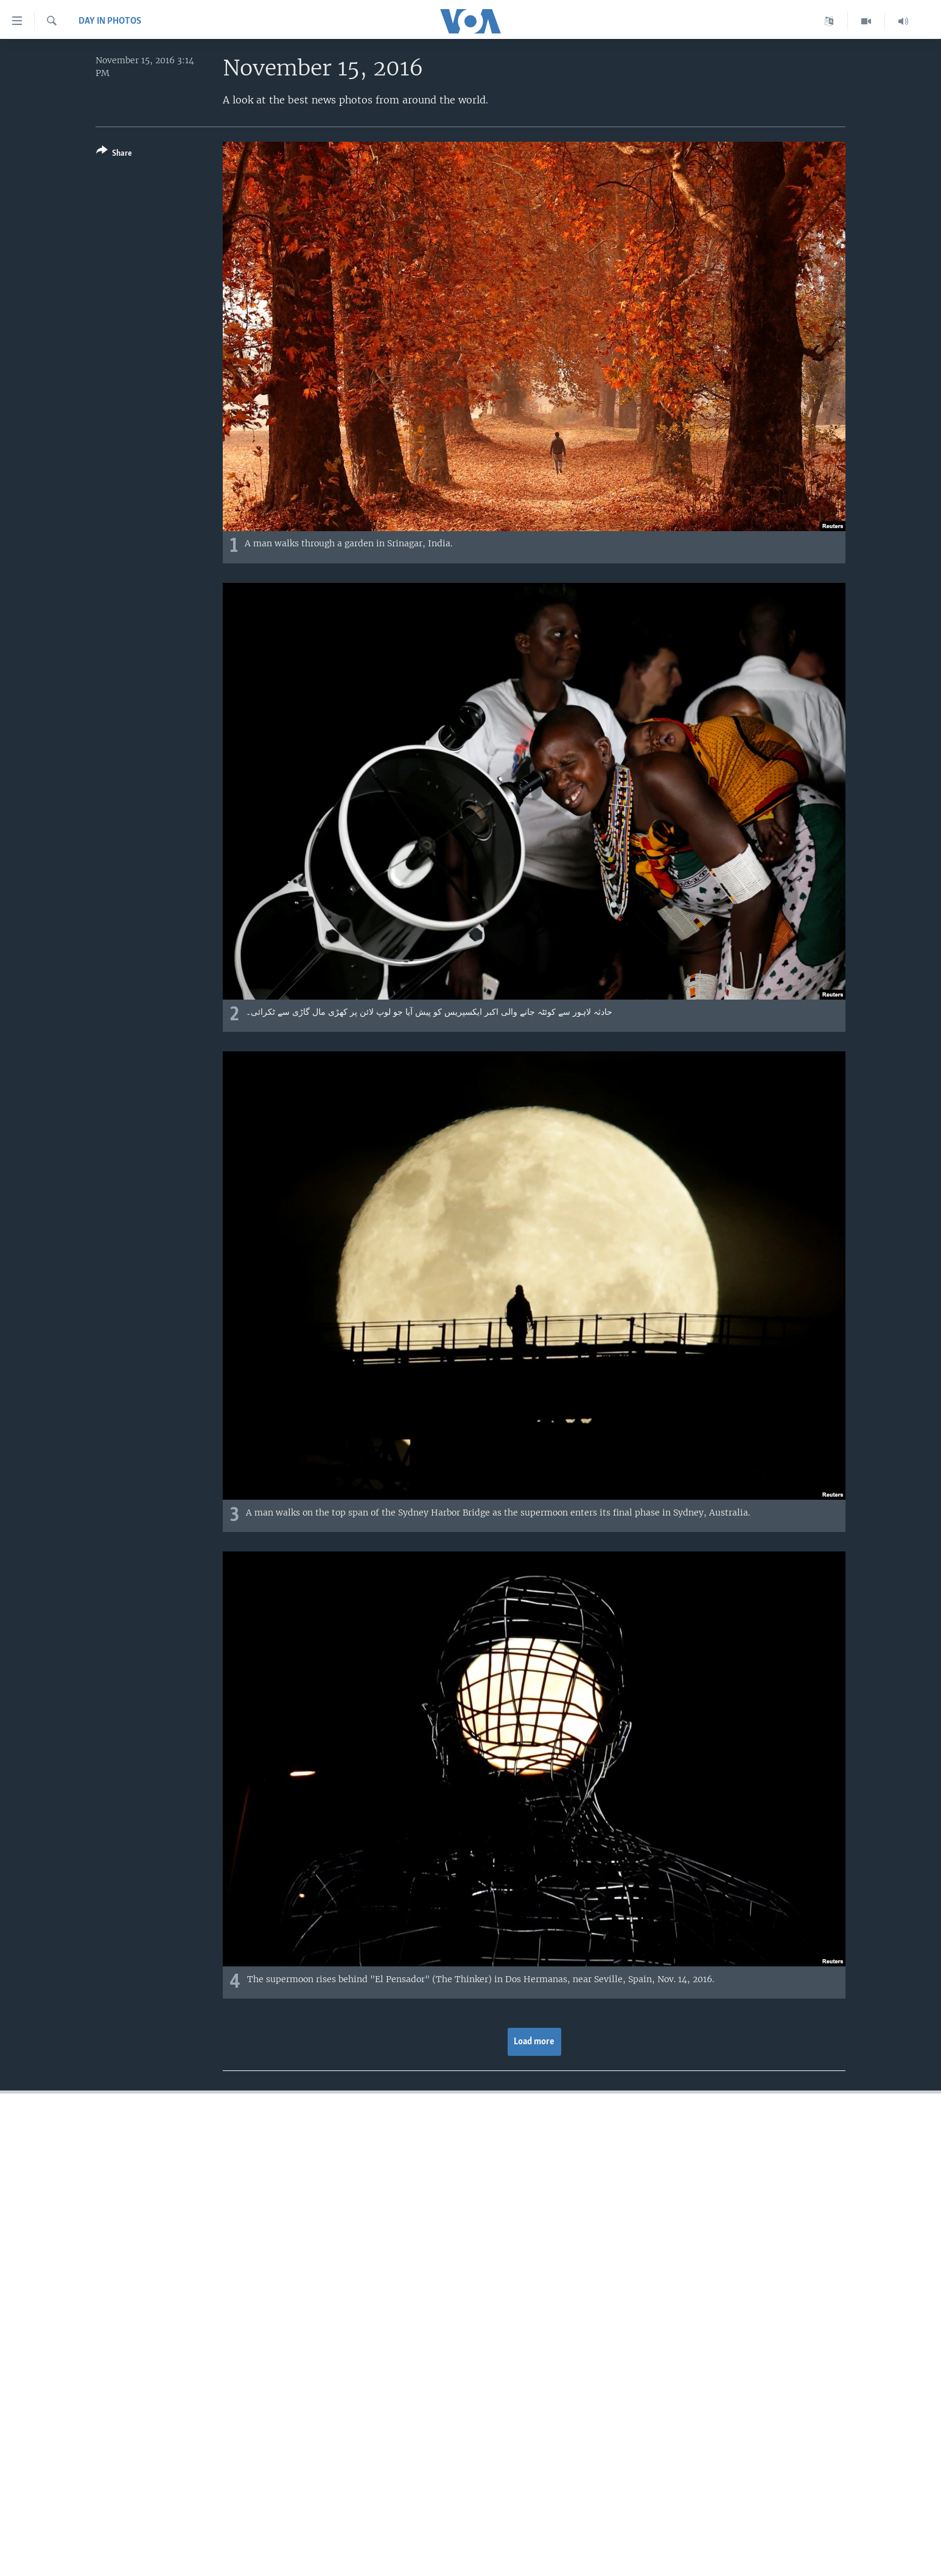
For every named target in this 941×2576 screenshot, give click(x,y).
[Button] (114, 154)
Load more (534, 2042)
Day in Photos (110, 21)
